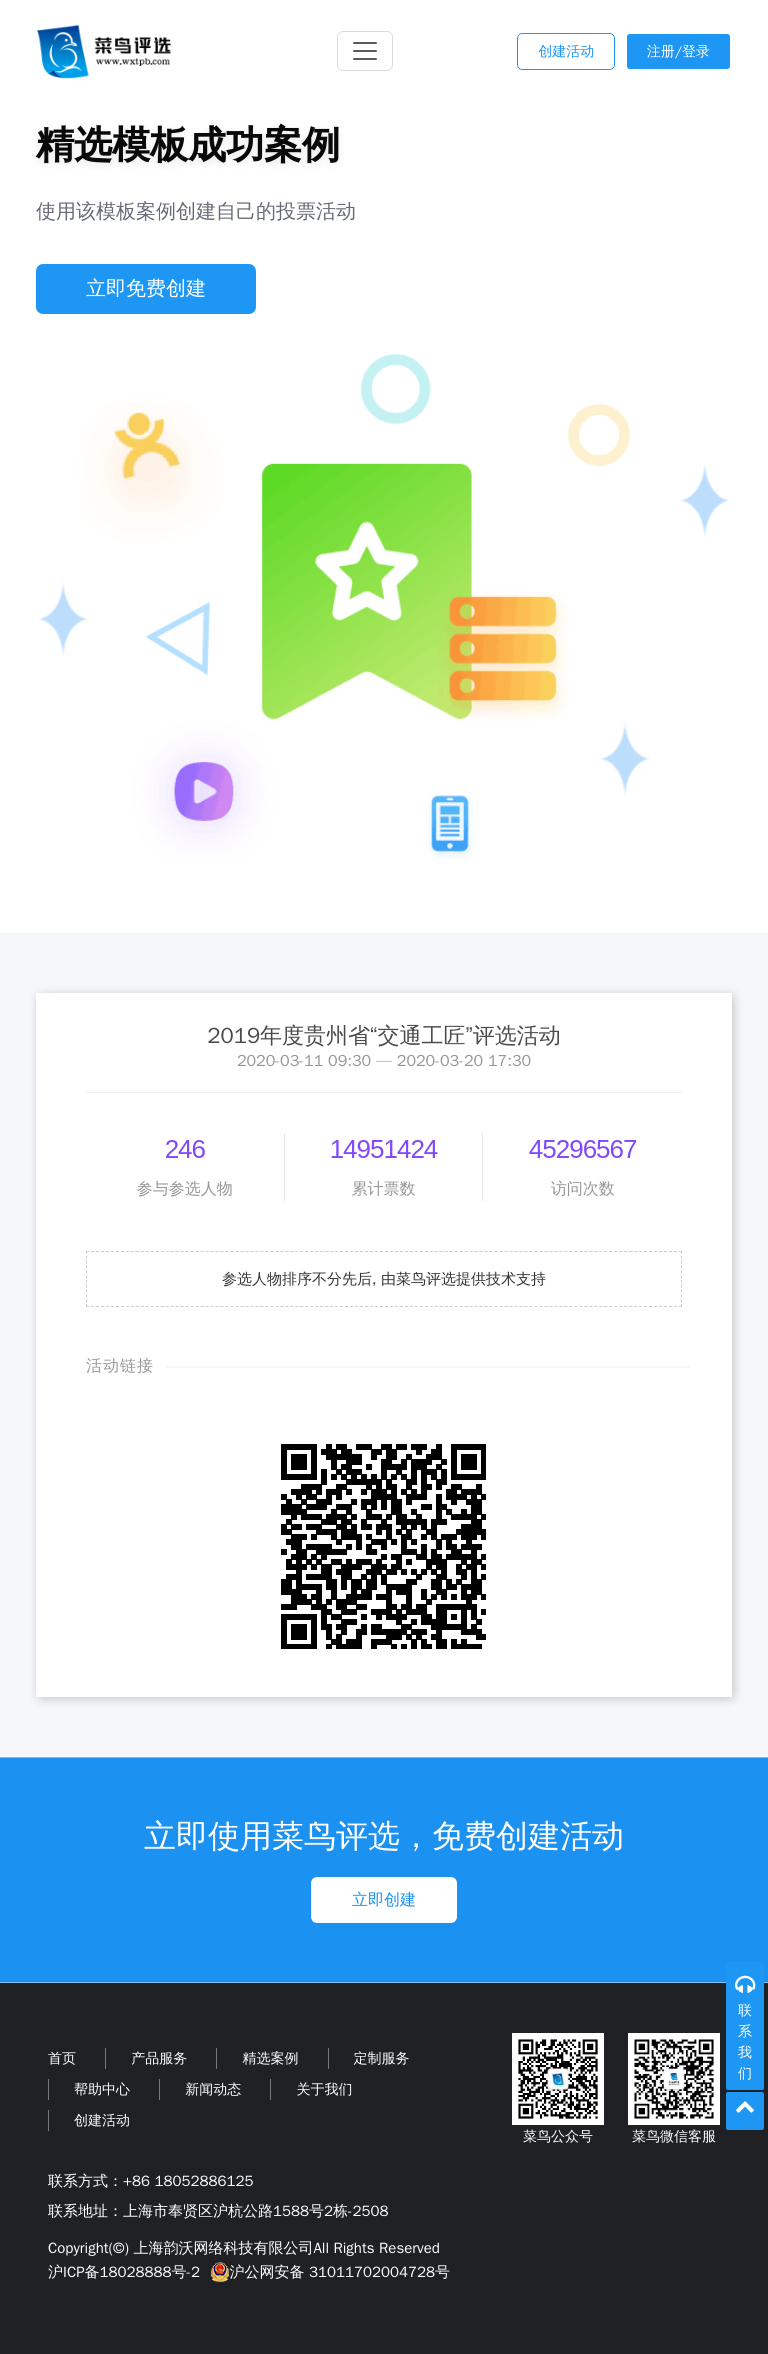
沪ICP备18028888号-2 (124, 2272)
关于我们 (324, 2089)
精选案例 (270, 2058)
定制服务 (382, 2058)
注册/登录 (678, 51)
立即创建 (384, 1900)
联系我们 (745, 2042)
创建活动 (566, 51)
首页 (62, 2058)
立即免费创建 (146, 288)
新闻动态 (213, 2089)
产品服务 (159, 2058)
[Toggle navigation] (365, 51)
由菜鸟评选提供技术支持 (463, 1279)
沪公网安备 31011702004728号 (327, 2272)
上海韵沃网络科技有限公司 (223, 2248)
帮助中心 (102, 2089)
